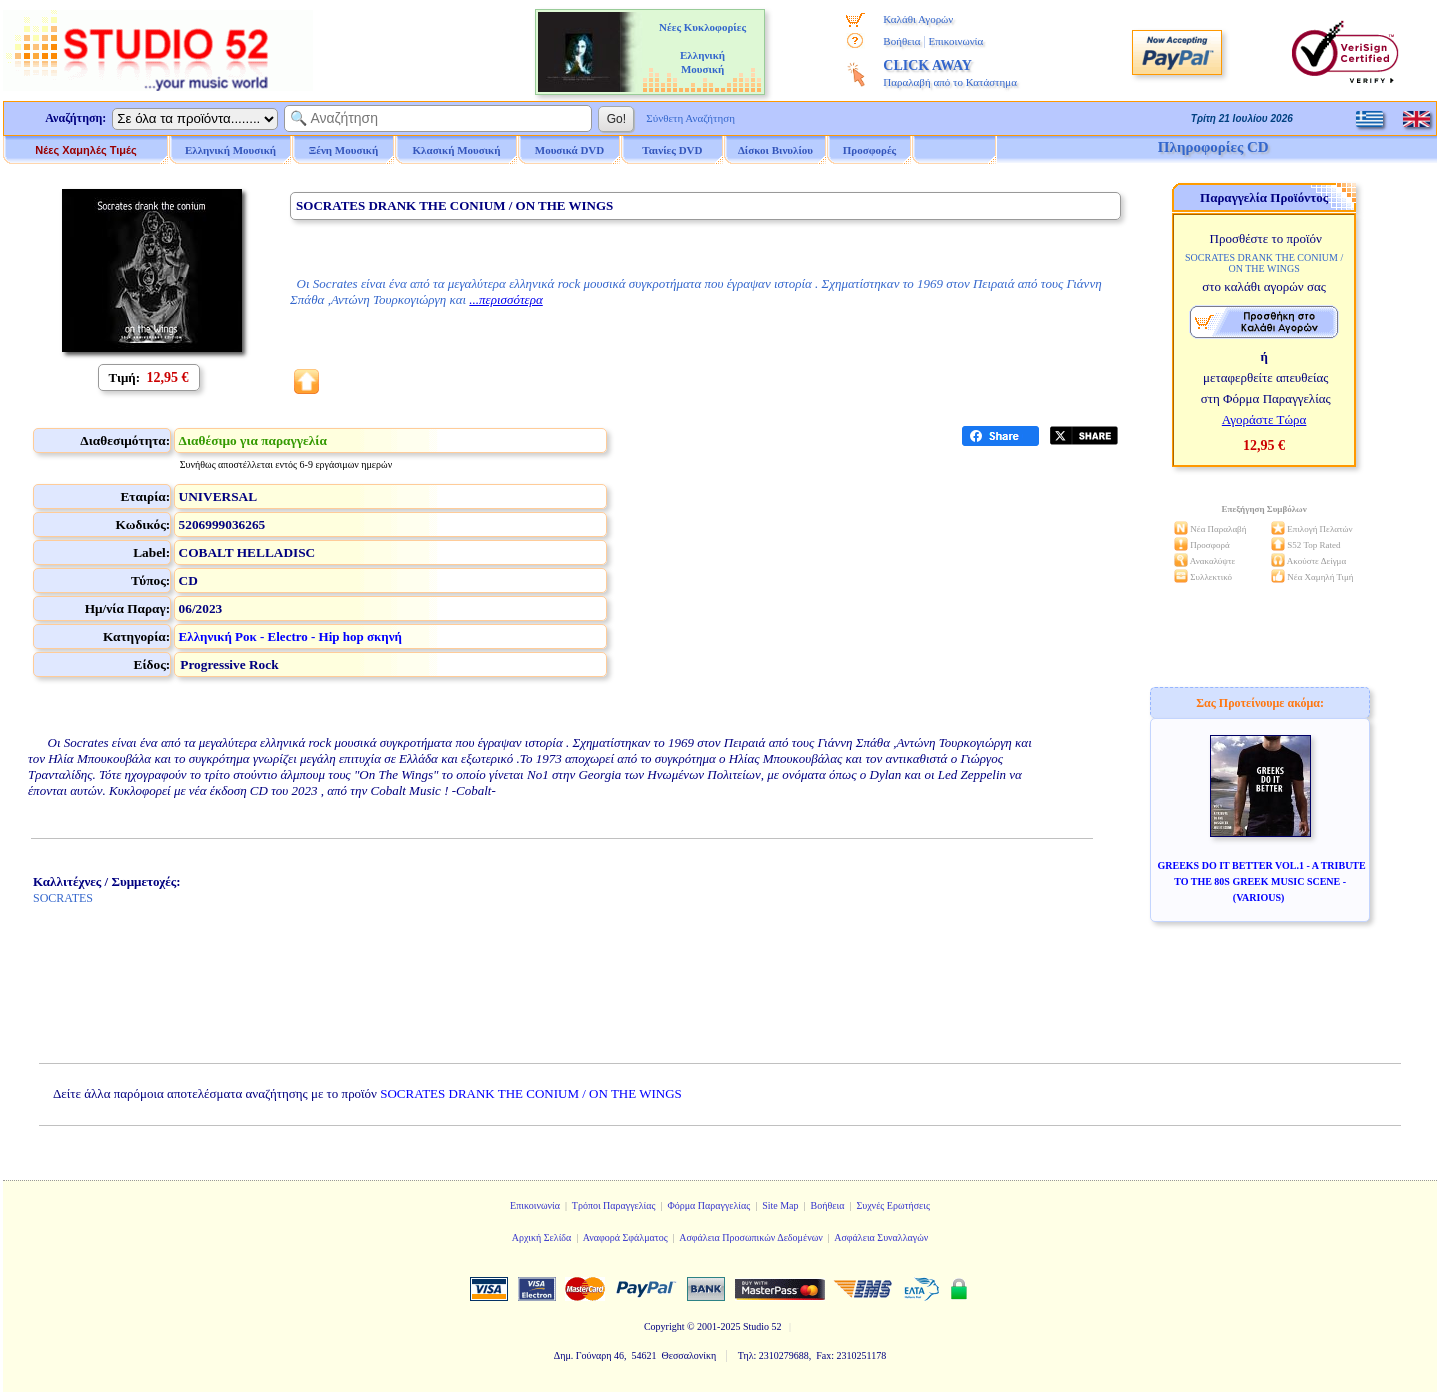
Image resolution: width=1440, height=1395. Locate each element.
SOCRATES (63, 898)
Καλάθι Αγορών (918, 19)
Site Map (780, 1205)
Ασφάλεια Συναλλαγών (881, 1237)
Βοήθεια (901, 41)
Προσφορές (870, 150)
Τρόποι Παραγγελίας (614, 1205)
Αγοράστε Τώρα (1264, 419)
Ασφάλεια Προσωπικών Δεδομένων (751, 1237)
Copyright (664, 1326)
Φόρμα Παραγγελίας (708, 1205)
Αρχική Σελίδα (542, 1237)
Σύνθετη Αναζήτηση (690, 118)
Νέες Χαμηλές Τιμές (85, 150)
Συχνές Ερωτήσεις (893, 1205)
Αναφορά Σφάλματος (625, 1237)
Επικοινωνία (955, 41)
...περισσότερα (505, 299)
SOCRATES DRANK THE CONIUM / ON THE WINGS (531, 1093)
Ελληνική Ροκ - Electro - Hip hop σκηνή (290, 636)
